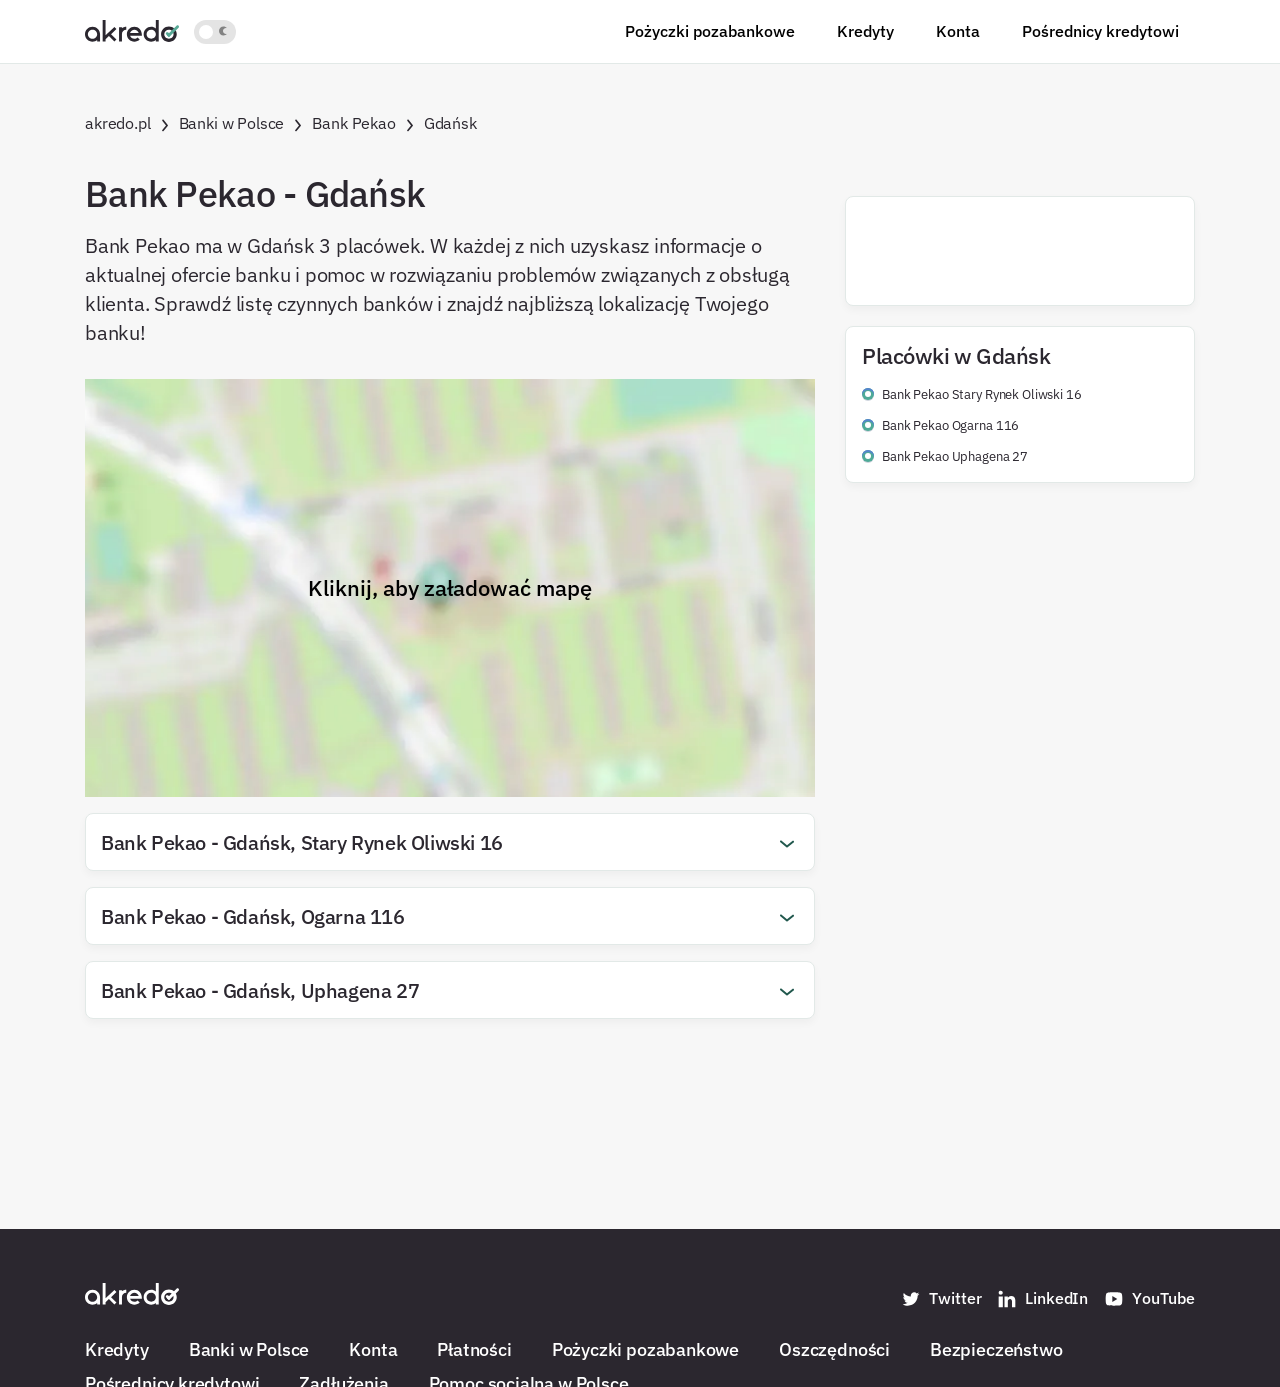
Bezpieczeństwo (996, 1349)
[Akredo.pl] (132, 30)
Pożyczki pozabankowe (710, 31)
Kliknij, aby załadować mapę (450, 588)
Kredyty (865, 31)
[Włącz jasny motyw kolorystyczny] (215, 32)
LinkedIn (1042, 1299)
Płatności (474, 1349)
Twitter (941, 1299)
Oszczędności (834, 1349)
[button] (450, 842)
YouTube (1149, 1299)
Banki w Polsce (249, 1349)
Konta (958, 31)
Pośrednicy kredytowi (1100, 31)
